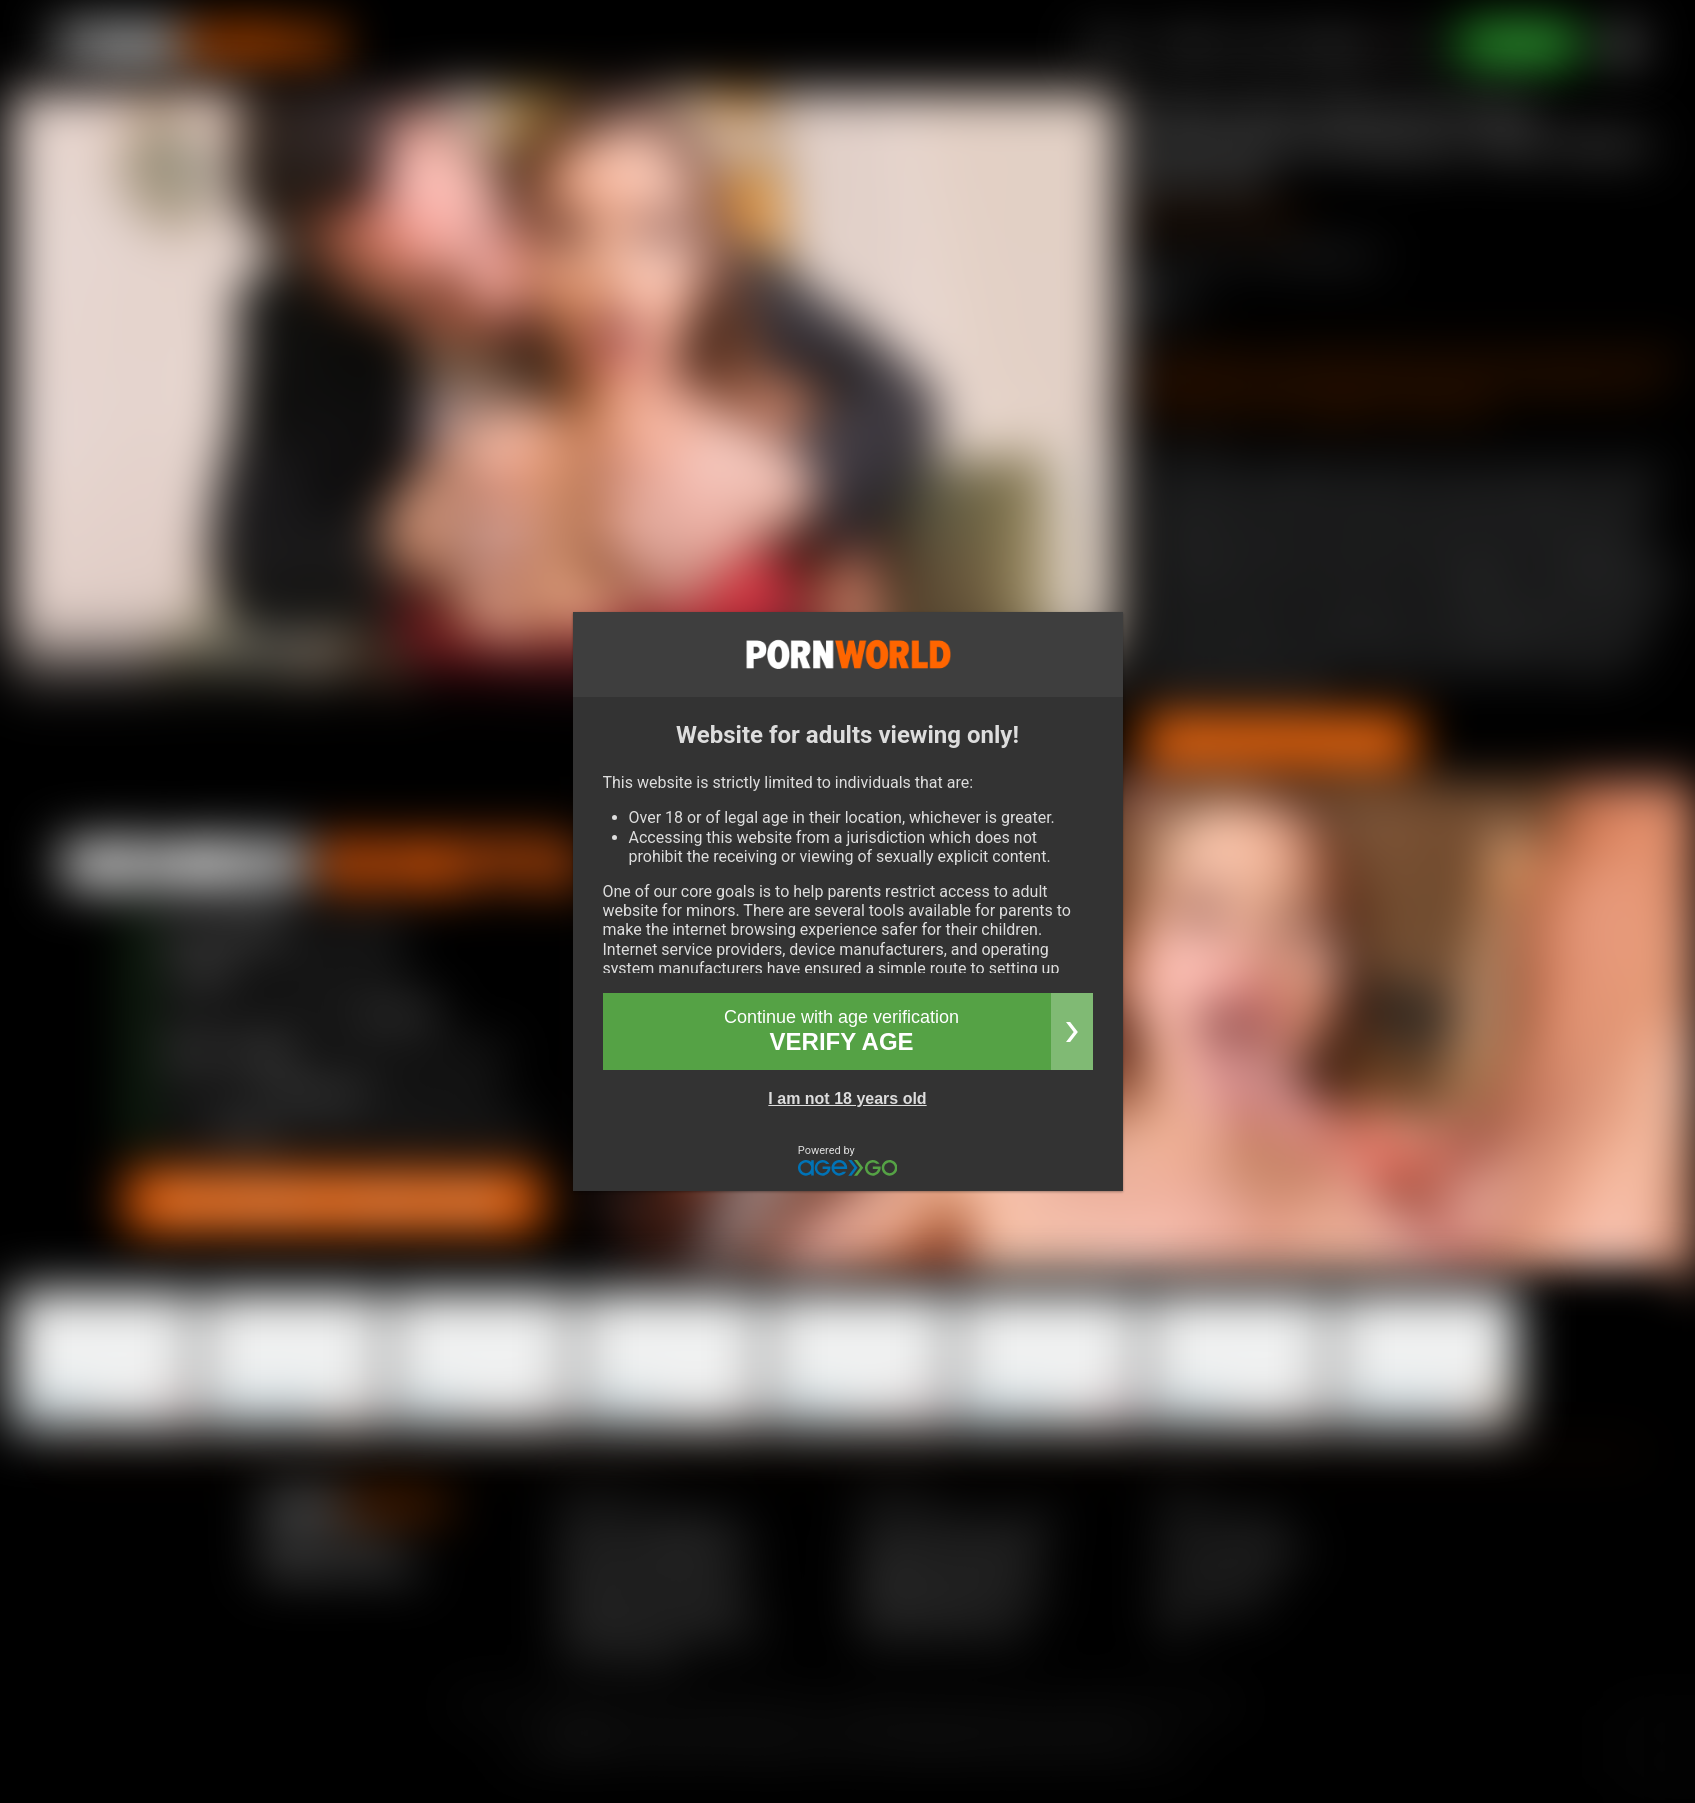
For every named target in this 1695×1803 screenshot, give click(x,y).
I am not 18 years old (847, 1098)
